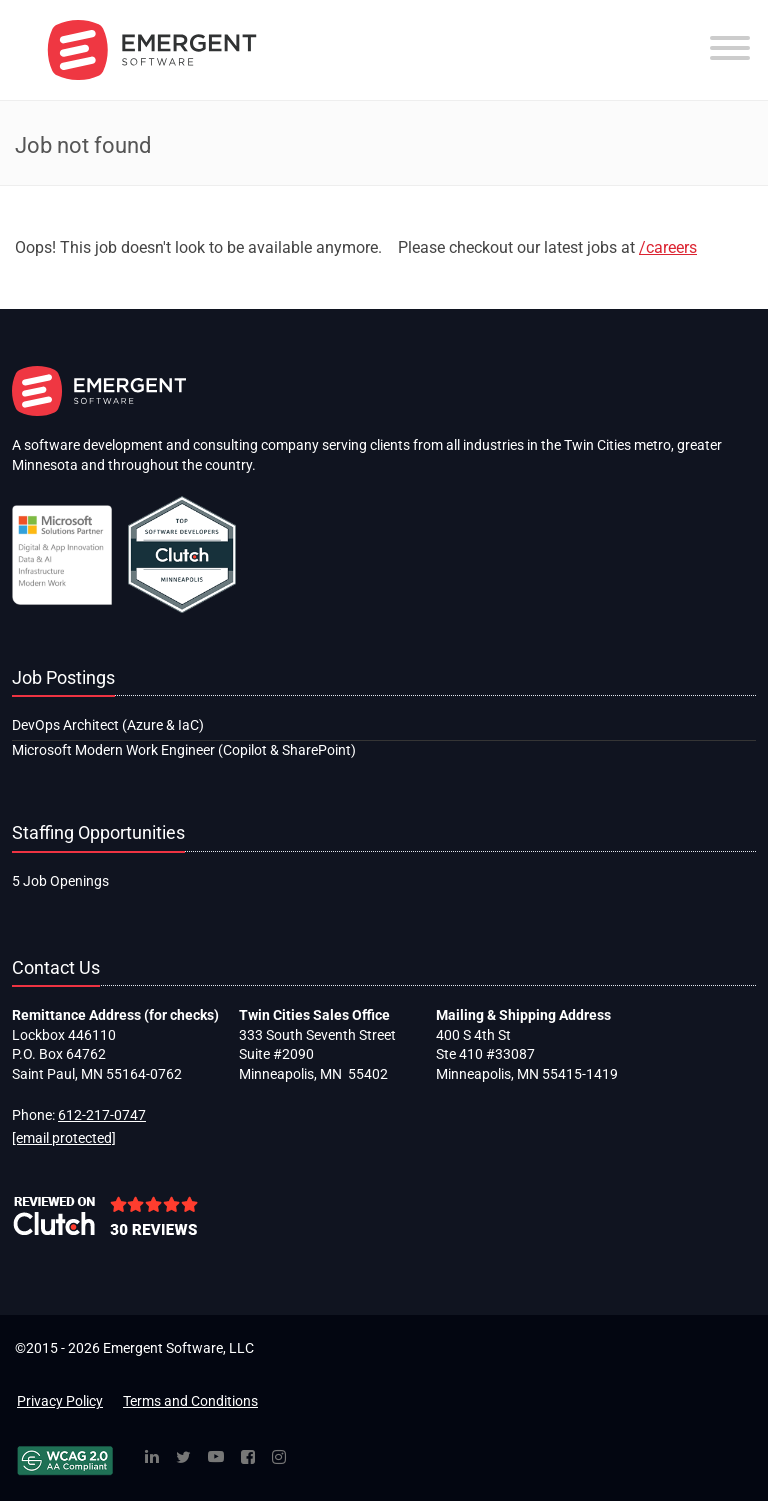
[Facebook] (248, 1458)
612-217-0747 (102, 1115)
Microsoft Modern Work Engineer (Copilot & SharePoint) (184, 750)
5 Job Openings (60, 881)
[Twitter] (183, 1458)
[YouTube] (216, 1458)
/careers (668, 247)
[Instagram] (279, 1458)
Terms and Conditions (190, 1401)
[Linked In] (152, 1458)
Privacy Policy (60, 1401)
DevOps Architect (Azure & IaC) (108, 725)
